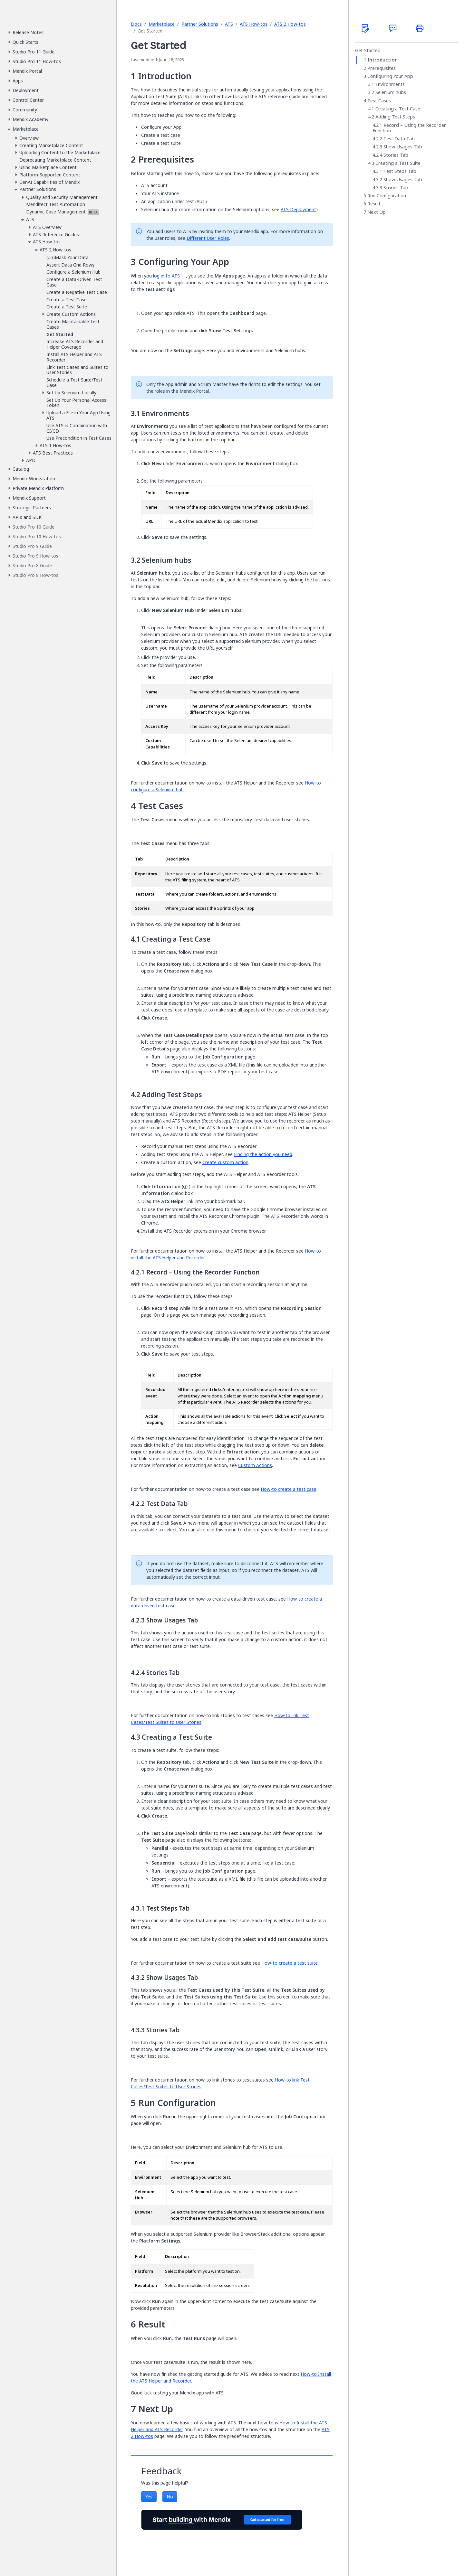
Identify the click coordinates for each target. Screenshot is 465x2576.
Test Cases (379, 100)
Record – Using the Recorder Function (409, 128)
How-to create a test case (288, 1489)
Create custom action (225, 1162)
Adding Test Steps (395, 116)
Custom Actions (255, 1465)
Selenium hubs (390, 92)
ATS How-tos (253, 24)
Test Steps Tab (399, 171)
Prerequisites (381, 68)
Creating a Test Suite (398, 163)
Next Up (376, 212)
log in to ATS (166, 275)
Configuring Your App (390, 76)
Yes (148, 2496)
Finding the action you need (263, 1154)
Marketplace (162, 24)
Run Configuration (386, 195)
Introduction (382, 59)
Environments (390, 84)
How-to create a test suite (289, 1963)
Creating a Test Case (397, 108)
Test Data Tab (399, 138)
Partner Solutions (199, 24)
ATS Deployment (298, 209)
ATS (229, 24)
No (170, 2496)
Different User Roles (208, 238)
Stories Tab (395, 155)
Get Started (368, 50)
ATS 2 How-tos (290, 24)
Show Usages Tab (402, 146)
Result (374, 203)
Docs (136, 24)
